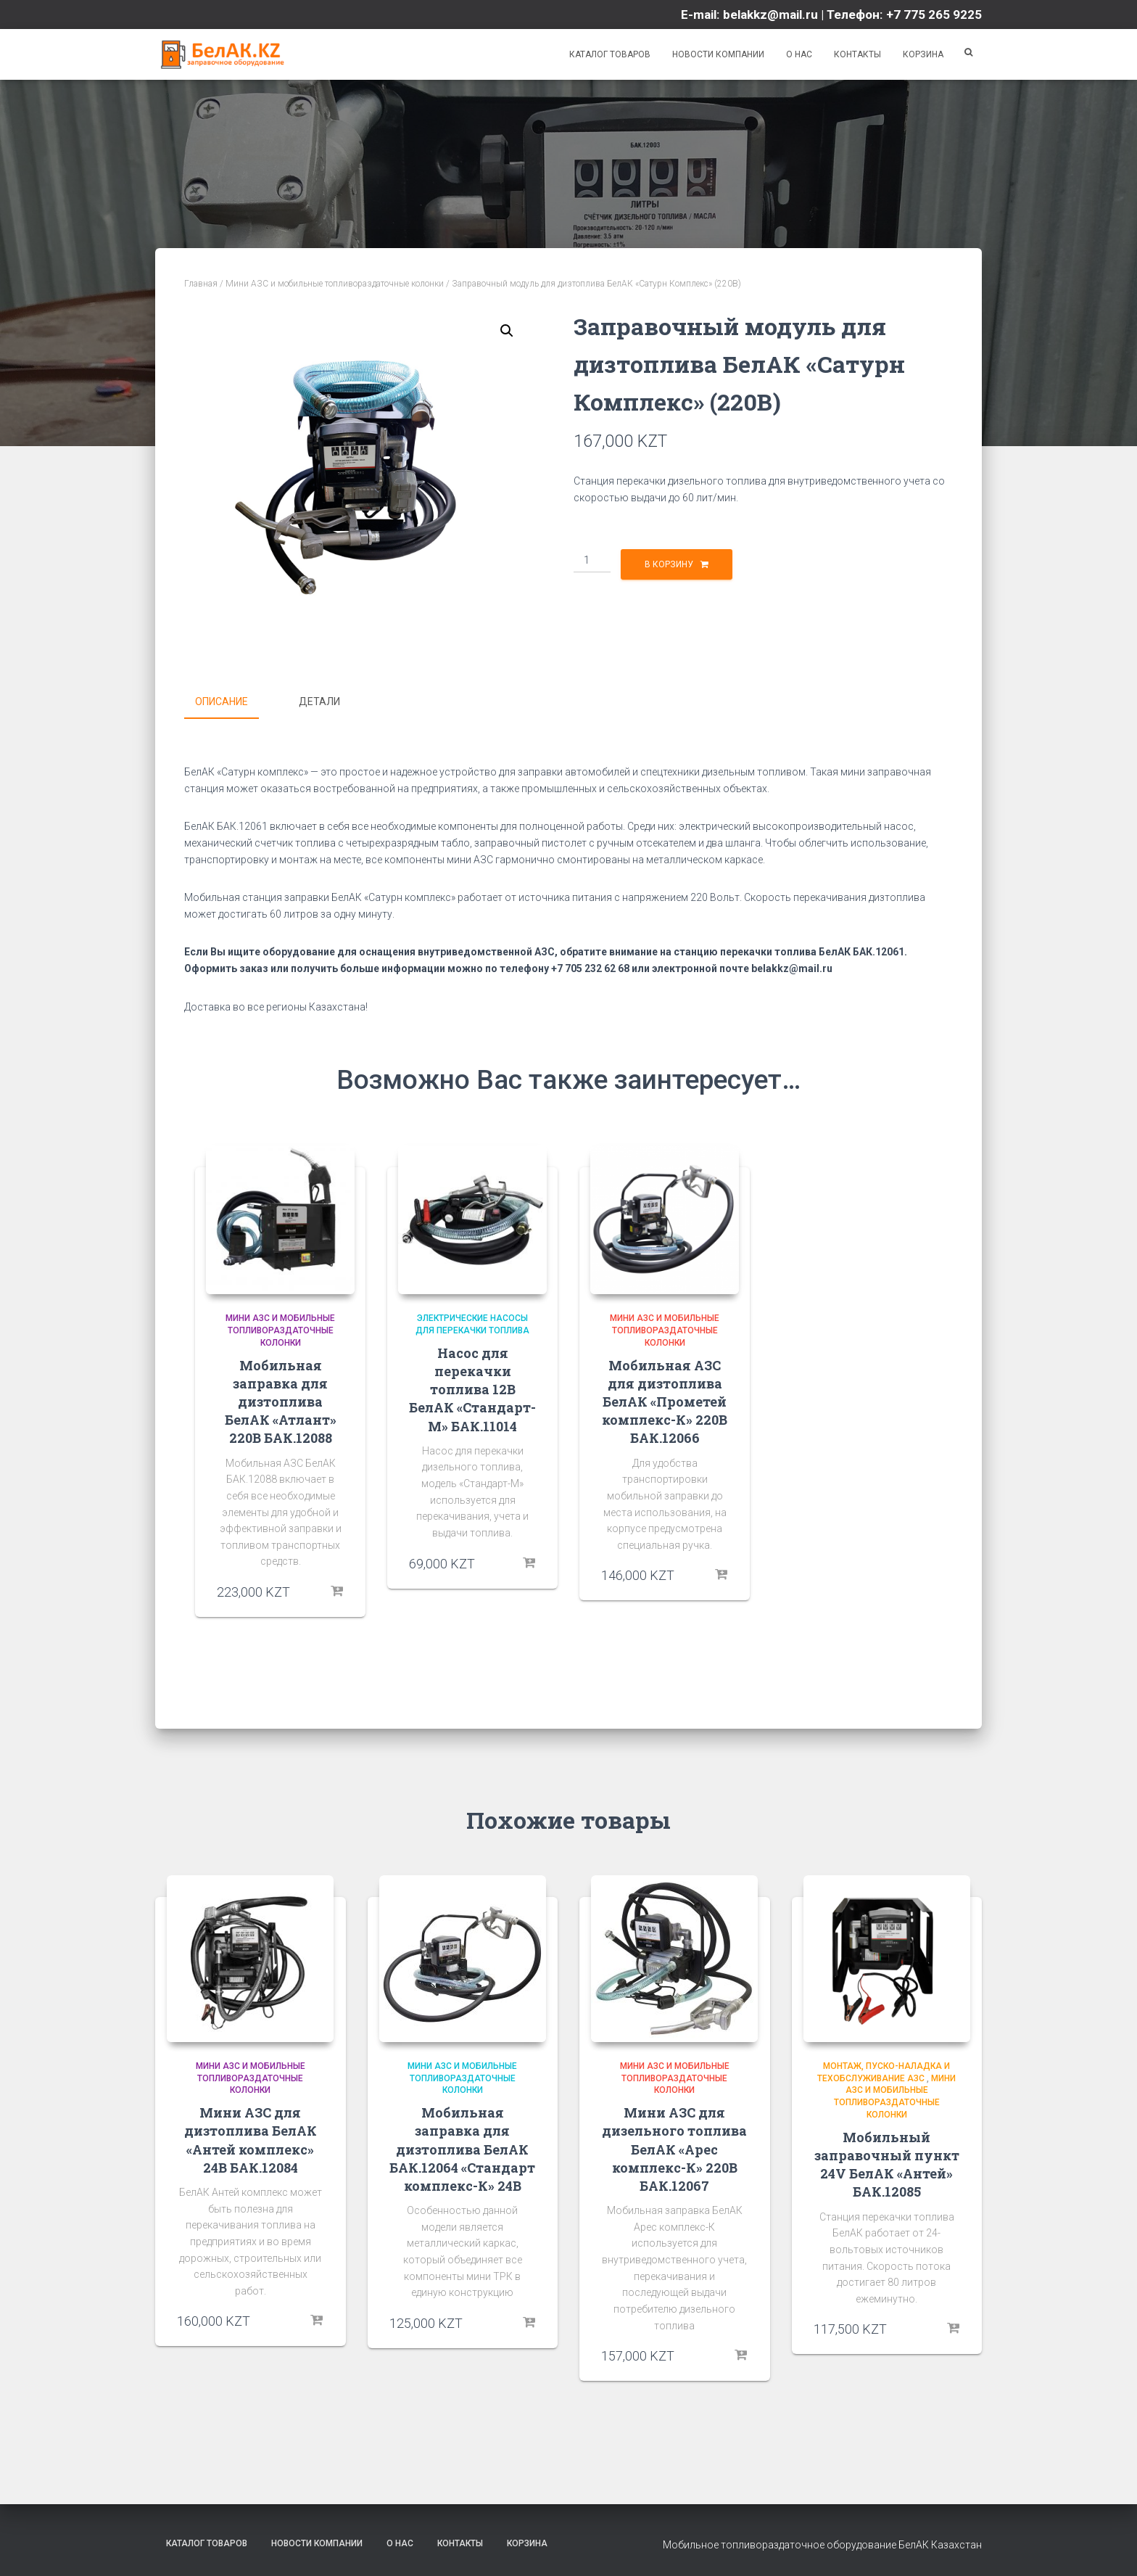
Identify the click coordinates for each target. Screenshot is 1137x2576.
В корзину (669, 564)
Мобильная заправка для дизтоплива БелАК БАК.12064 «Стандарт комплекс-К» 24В (462, 2147)
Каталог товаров (608, 54)
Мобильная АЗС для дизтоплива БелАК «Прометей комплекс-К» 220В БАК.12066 (664, 1399)
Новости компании (718, 54)
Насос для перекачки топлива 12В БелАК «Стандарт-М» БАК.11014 (472, 1388)
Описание (221, 701)
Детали (319, 701)
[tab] (232, 702)
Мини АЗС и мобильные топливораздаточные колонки (335, 284)
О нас (799, 54)
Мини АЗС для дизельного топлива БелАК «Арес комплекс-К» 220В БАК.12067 (674, 2147)
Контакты (857, 54)
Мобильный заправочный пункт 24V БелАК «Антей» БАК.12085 (886, 2163)
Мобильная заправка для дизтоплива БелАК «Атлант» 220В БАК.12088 (280, 1399)
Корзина (923, 54)
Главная (201, 284)
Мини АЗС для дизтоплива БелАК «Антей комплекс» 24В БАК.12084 (250, 2138)
